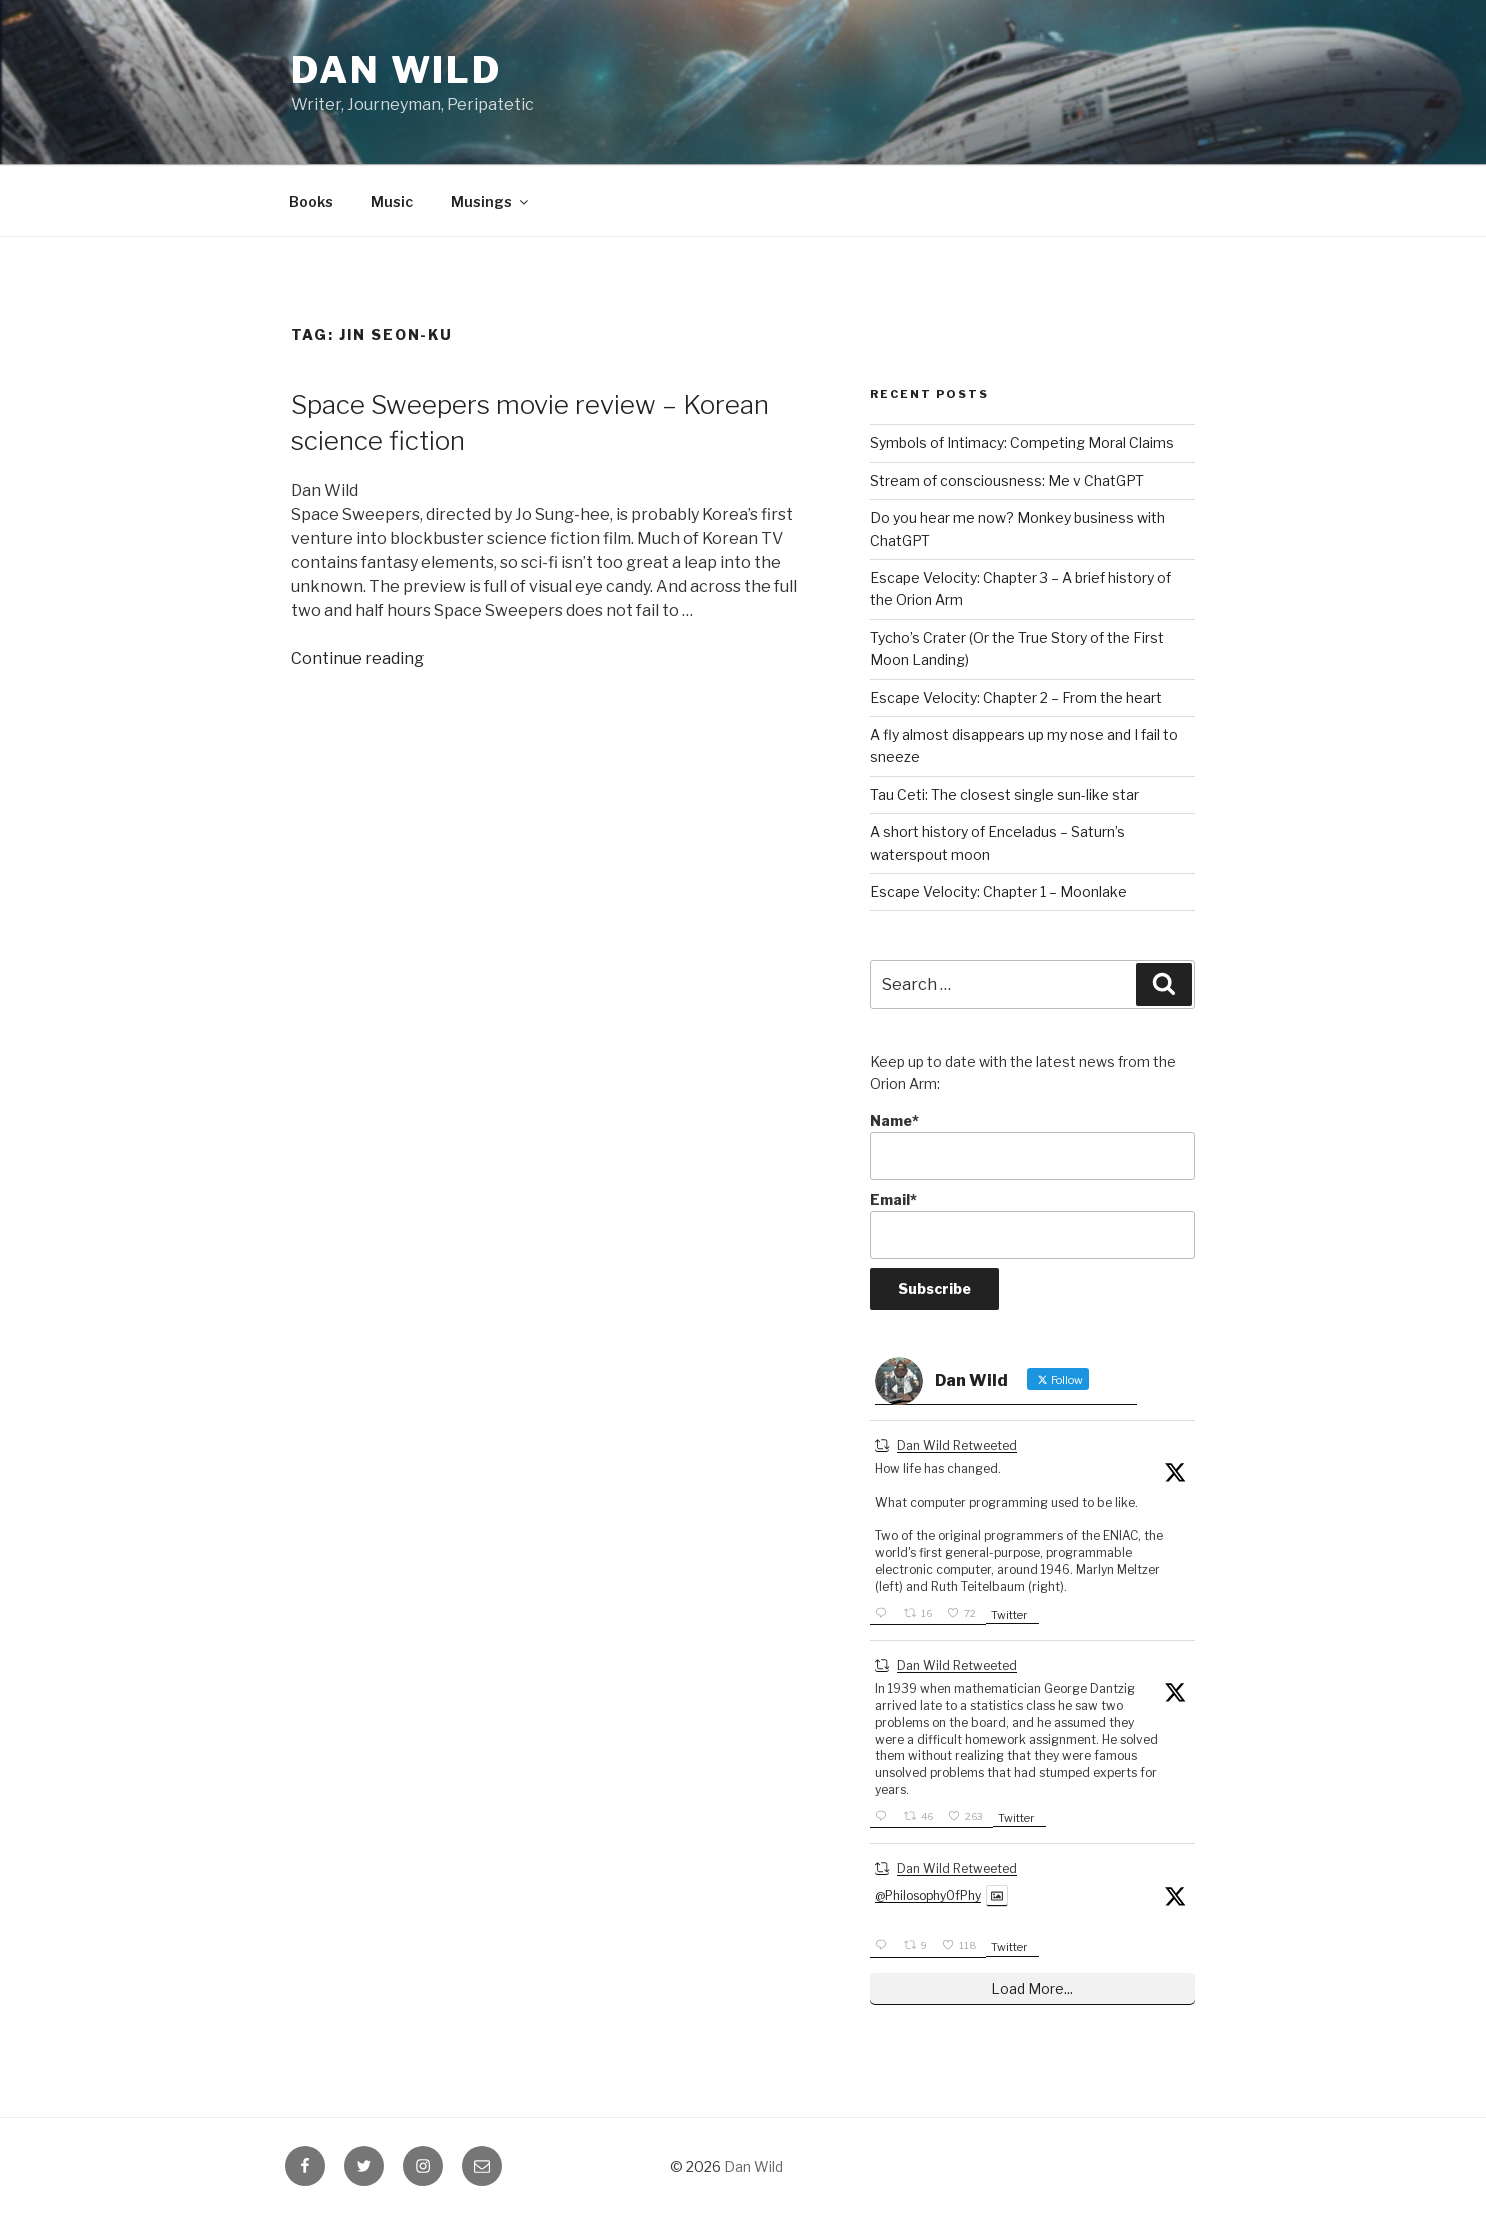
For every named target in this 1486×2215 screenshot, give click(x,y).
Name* (1032, 1146)
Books (311, 201)
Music (392, 201)
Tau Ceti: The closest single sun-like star (1004, 794)
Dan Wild (396, 70)
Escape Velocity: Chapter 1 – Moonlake (998, 891)
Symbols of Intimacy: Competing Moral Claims (1022, 442)
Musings (491, 201)
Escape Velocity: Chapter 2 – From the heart (1016, 697)
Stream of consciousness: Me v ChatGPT (1007, 480)
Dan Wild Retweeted (957, 1445)
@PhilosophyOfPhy (928, 1895)
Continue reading (357, 658)
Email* (1032, 1225)
